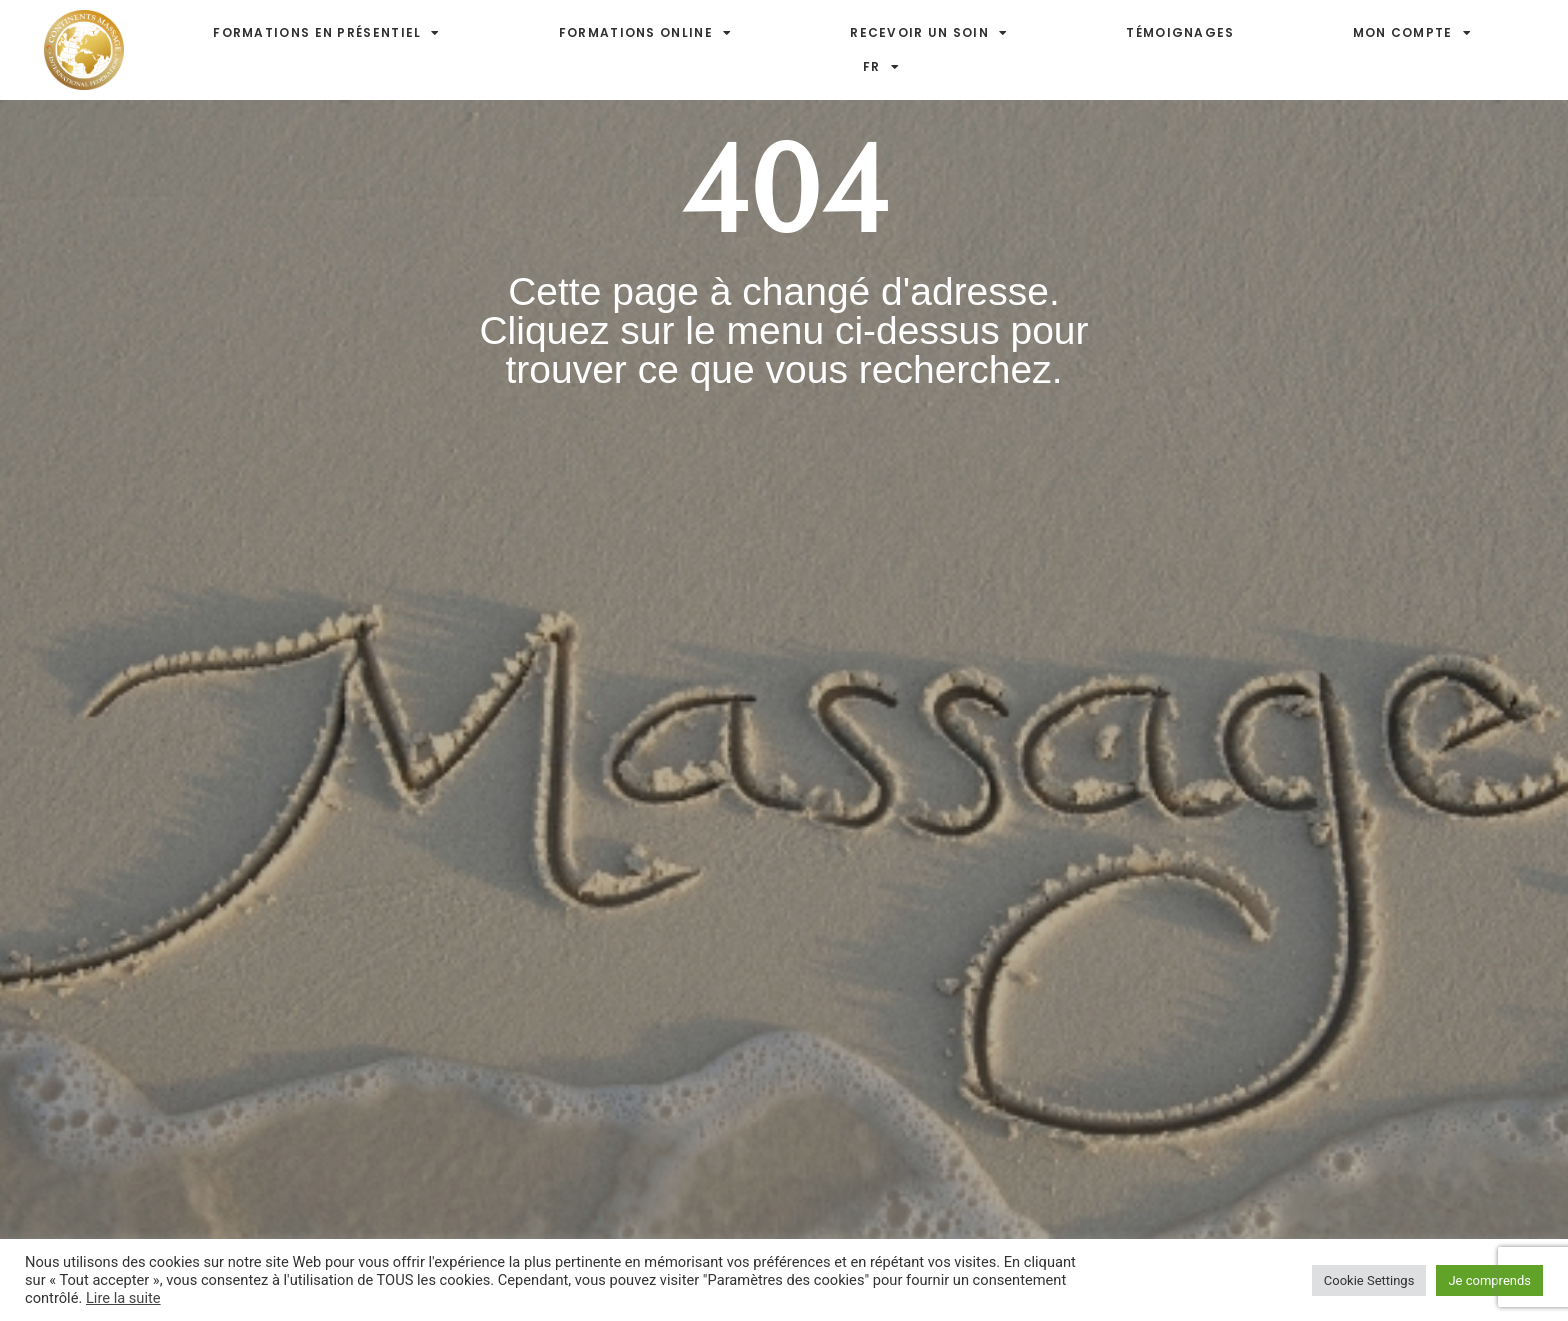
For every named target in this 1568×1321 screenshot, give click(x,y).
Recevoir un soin (929, 33)
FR (881, 67)
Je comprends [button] (1489, 1280)
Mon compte (1412, 33)
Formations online (645, 33)
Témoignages (1180, 32)
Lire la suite (123, 1298)
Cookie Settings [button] (1369, 1280)
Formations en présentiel (327, 33)
